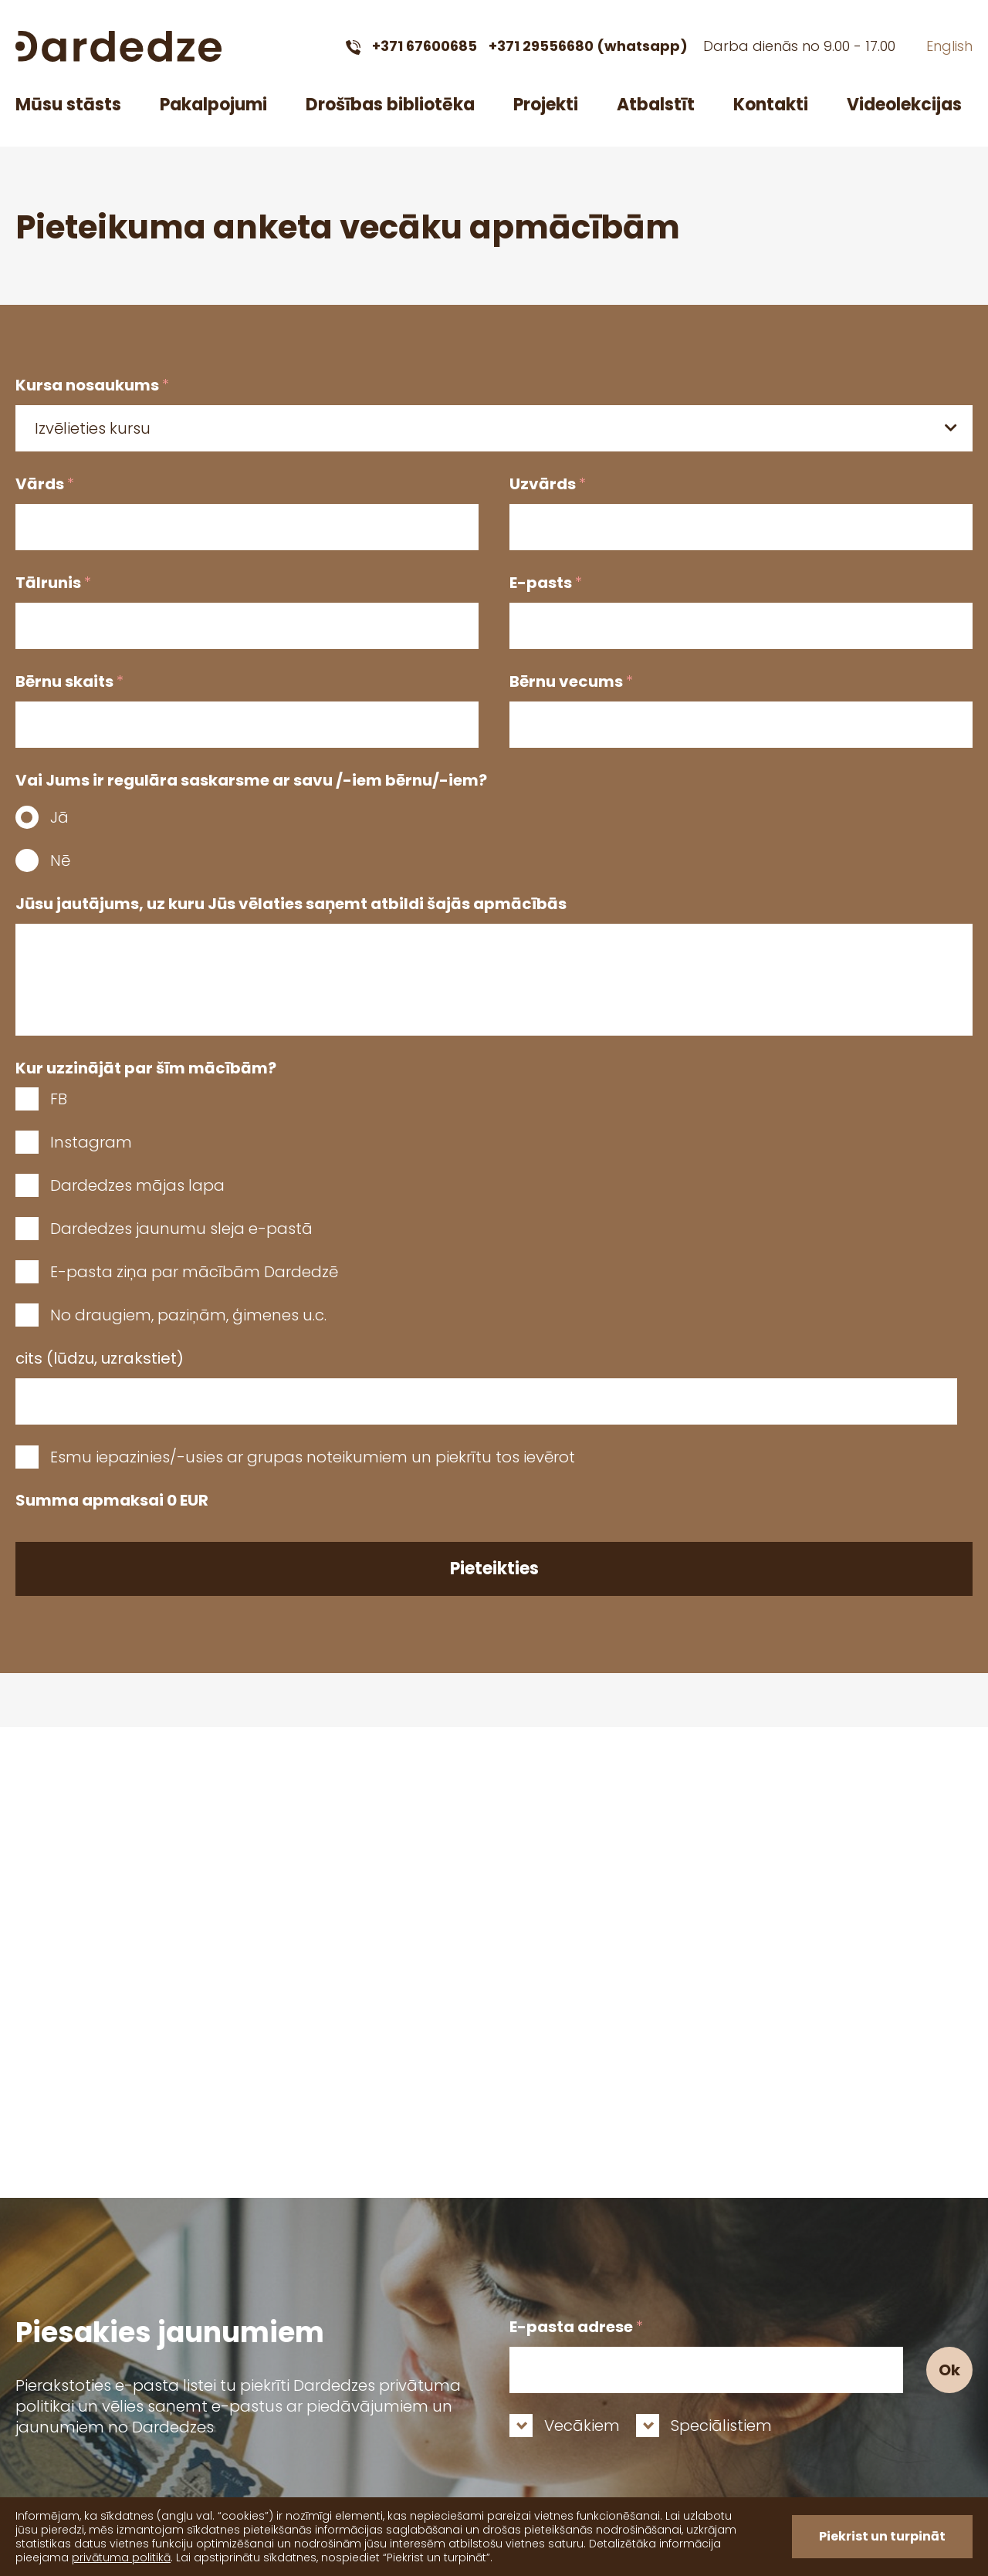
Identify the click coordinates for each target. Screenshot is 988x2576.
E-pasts (545, 582)
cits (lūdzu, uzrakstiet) (99, 1358)
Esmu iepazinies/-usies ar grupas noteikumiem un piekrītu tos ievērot (312, 1457)
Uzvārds (547, 484)
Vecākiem (582, 2425)
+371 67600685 (424, 46)
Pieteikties (494, 1568)
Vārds (44, 484)
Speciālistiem (721, 2425)
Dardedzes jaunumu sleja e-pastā (181, 1228)
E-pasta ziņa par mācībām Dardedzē (194, 1272)
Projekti (545, 105)
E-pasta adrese (576, 2327)
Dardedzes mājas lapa (137, 1185)
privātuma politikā (121, 2557)
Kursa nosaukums (92, 385)
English (949, 46)
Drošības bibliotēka (390, 105)
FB (58, 1099)
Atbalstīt (656, 105)
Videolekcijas (904, 105)
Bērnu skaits (69, 681)
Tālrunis (53, 582)
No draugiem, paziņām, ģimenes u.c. (188, 1315)
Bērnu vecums (571, 681)
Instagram (91, 1142)
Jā (59, 817)
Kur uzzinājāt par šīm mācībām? (145, 1068)
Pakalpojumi (213, 105)
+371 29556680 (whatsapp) (588, 46)
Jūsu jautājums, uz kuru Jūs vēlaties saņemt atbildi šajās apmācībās (291, 903)
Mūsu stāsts (68, 105)
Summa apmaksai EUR (111, 1500)
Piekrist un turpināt (882, 2536)
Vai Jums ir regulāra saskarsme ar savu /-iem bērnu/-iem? (251, 780)
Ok (949, 2370)
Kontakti (770, 105)
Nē (60, 860)
